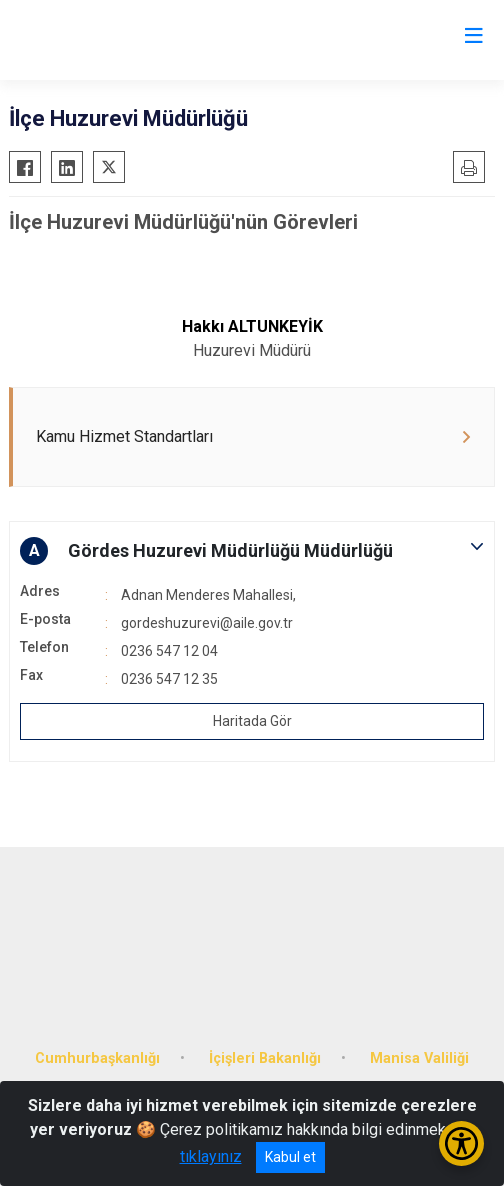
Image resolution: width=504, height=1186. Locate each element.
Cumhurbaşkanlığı (97, 1058)
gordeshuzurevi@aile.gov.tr (207, 623)
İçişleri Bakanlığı (265, 1058)
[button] (252, 551)
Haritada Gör (252, 721)
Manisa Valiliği (419, 1058)
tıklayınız (211, 1156)
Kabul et (290, 1157)
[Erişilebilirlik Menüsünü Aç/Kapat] (461, 1143)
